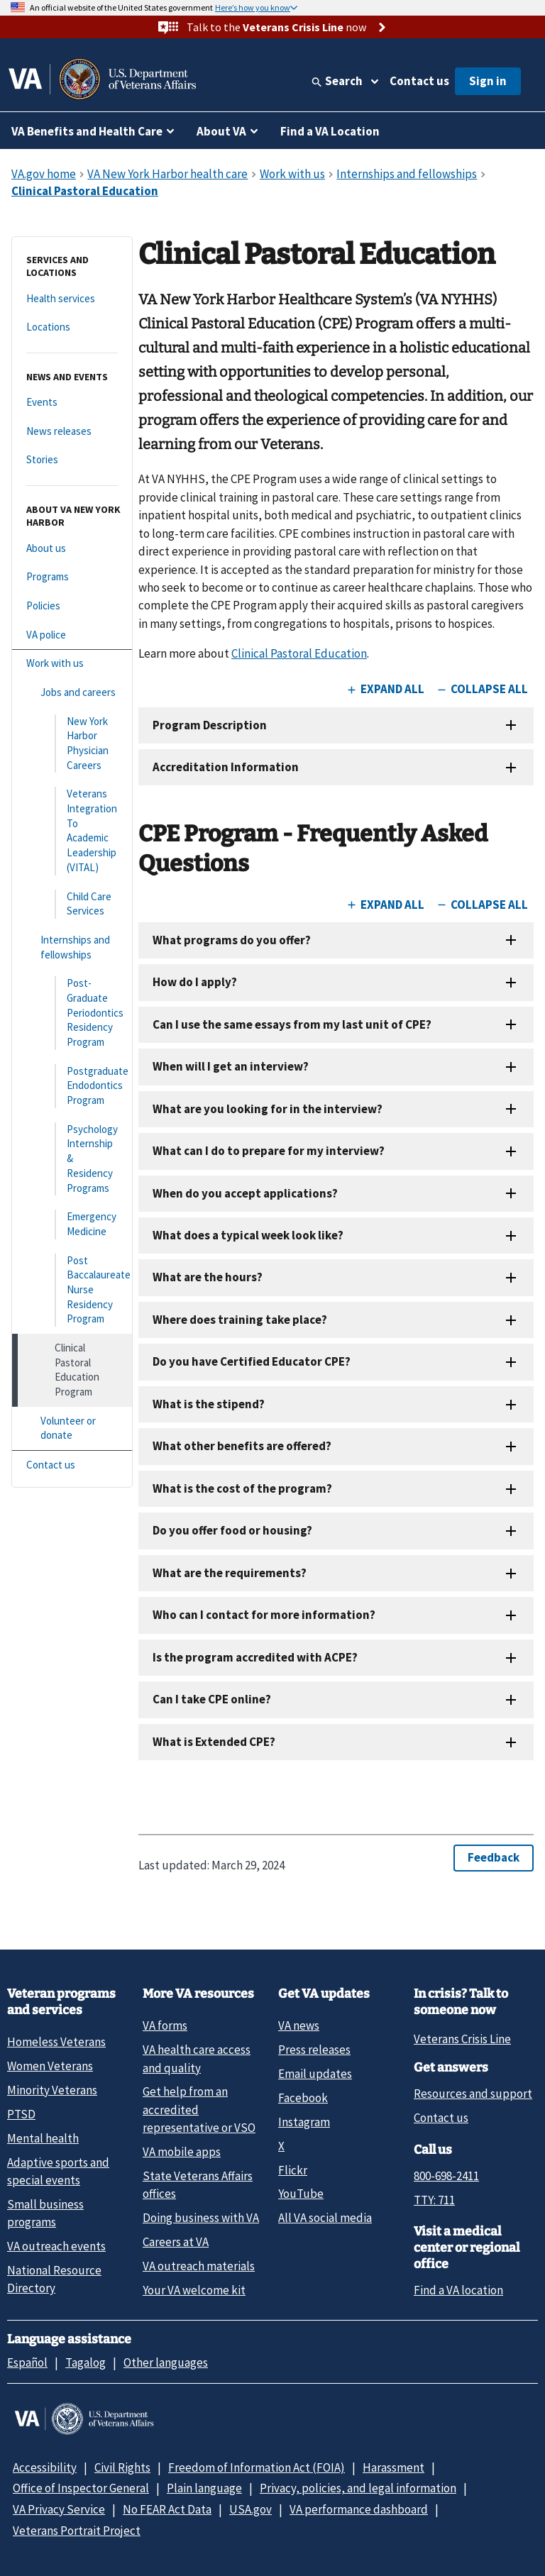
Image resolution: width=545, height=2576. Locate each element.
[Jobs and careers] (72, 692)
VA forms (165, 2025)
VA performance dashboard (359, 2509)
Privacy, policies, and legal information (358, 2488)
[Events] (72, 402)
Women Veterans (50, 2066)
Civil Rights (122, 2467)
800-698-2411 (446, 2176)
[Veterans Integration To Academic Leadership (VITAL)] (72, 831)
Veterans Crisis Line (462, 2039)
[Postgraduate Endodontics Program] (72, 1086)
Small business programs (45, 2213)
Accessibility (45, 2467)
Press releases (314, 2049)
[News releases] (72, 431)
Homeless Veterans (56, 2042)
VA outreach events (56, 2246)
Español (27, 2362)
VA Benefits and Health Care (87, 131)
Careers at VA (176, 2242)
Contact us (419, 81)
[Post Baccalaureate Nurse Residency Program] (72, 1290)
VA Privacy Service (59, 2509)
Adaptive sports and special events (58, 2171)
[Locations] (72, 327)
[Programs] (72, 577)
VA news (298, 2025)
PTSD (21, 2114)
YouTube (301, 2193)
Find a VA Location (330, 131)
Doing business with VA (201, 2218)
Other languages (165, 2362)
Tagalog (85, 2362)
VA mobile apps (182, 2152)
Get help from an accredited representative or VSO (199, 2109)
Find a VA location (458, 2290)
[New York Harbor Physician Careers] (72, 743)
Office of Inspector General (81, 2488)
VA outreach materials (199, 2266)
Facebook (303, 2098)
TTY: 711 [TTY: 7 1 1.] (434, 2200)
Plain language (204, 2488)
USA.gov (250, 2509)
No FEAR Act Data (167, 2509)
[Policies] (72, 606)
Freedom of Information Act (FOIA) (256, 2467)
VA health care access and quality (197, 2058)
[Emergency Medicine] (72, 1224)
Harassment (393, 2467)
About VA (221, 131)
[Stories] (72, 460)
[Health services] (72, 299)
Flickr (292, 2170)
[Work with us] (72, 663)
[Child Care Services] (72, 904)
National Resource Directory (54, 2279)
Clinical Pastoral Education (299, 653)
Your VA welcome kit (194, 2290)
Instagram (304, 2122)
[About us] (72, 548)
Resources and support (473, 2093)
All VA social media (325, 2218)
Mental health (43, 2138)
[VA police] (72, 635)
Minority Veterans (52, 2090)
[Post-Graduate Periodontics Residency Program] (72, 1012)
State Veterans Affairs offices (198, 2184)
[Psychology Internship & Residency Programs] (72, 1159)
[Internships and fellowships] (72, 947)
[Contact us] (72, 1465)
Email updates (315, 2074)
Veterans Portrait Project (77, 2530)
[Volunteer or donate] (72, 1428)
